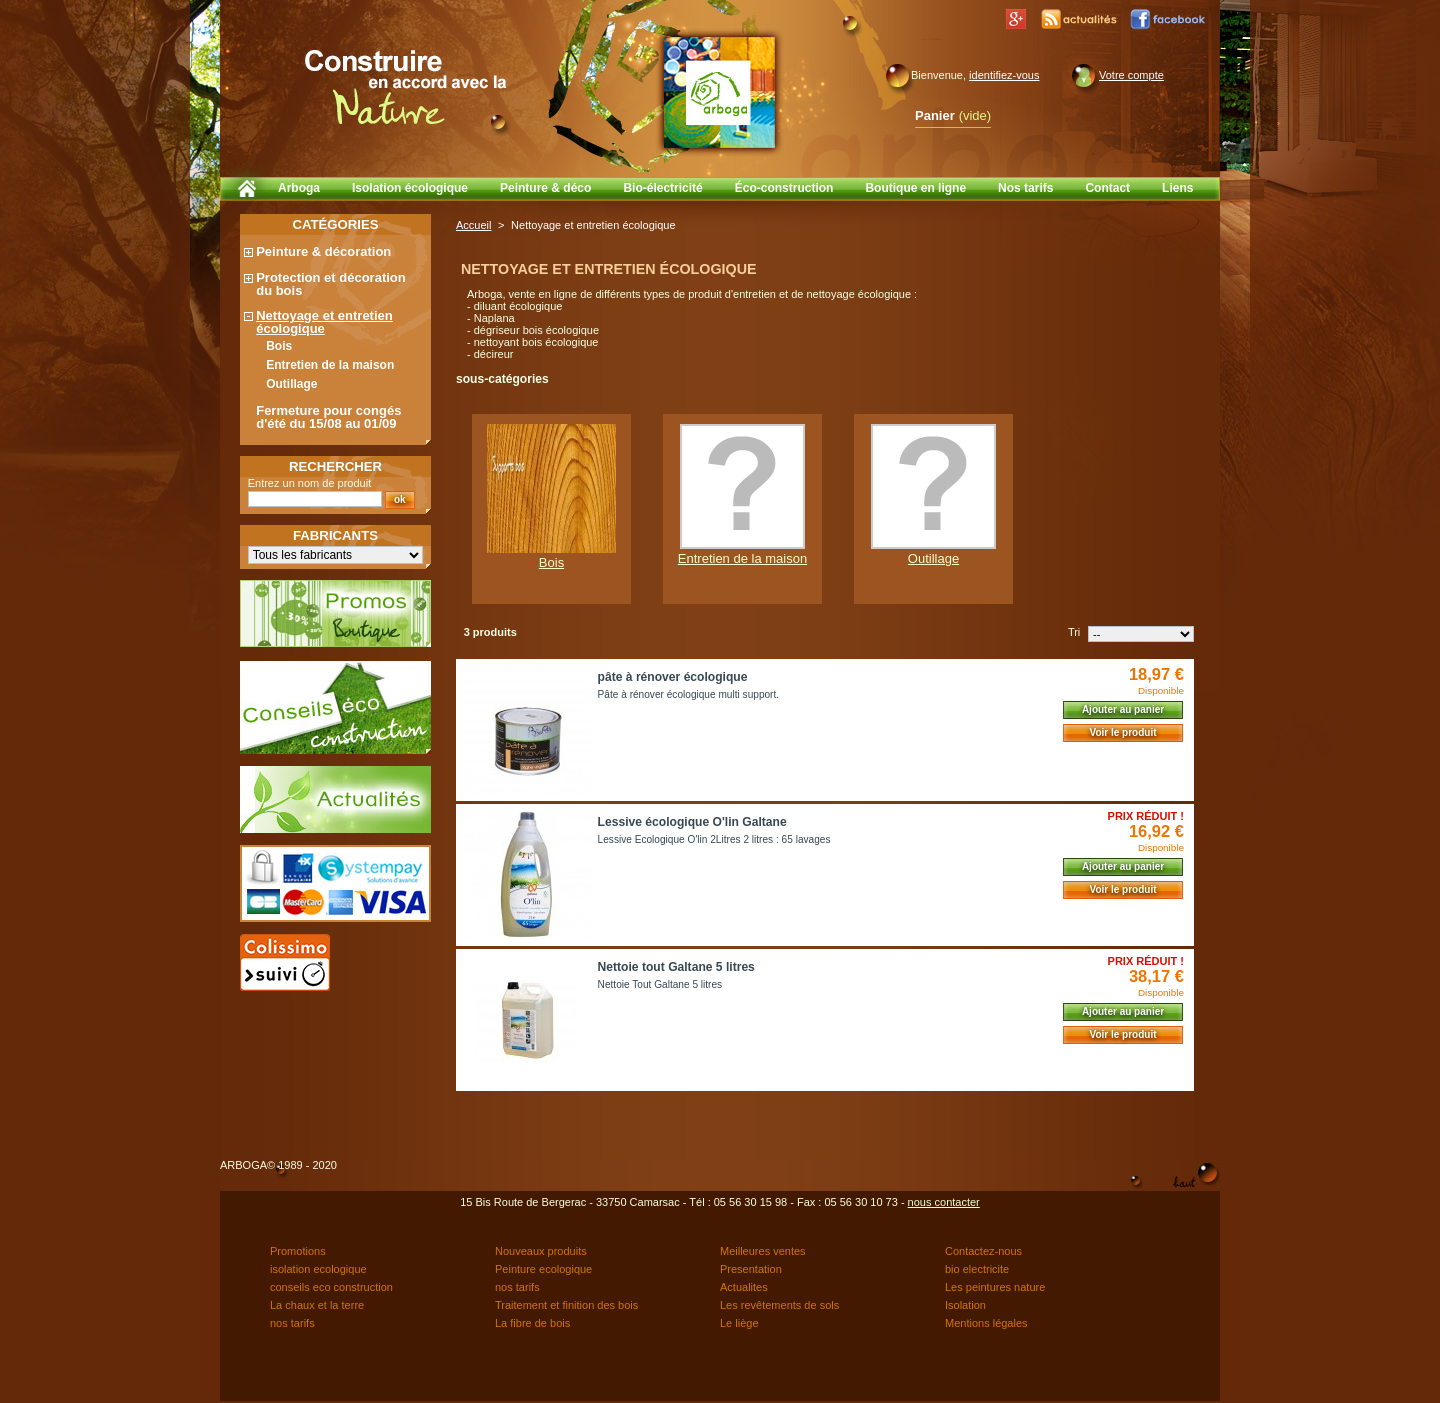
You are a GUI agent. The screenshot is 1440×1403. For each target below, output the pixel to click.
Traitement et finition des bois (566, 1305)
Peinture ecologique (543, 1269)
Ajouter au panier (1123, 709)
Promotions (298, 1251)
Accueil (473, 225)
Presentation (751, 1269)
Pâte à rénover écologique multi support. (689, 694)
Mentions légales (986, 1323)
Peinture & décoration (323, 251)
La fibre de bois (532, 1323)
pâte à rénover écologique (673, 677)
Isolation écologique (410, 188)
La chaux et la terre (317, 1305)
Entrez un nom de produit (310, 483)
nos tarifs (517, 1287)
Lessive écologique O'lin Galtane (692, 822)
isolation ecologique (318, 1269)
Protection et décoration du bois (331, 284)
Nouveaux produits (541, 1251)
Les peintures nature (995, 1287)
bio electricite (977, 1269)
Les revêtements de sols (779, 1305)
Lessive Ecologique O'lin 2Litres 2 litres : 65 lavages (714, 839)
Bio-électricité (662, 188)
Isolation (965, 1305)
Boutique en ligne (915, 188)
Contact (1107, 188)
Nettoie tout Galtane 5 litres (676, 967)
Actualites (744, 1287)
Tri (1074, 632)
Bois (279, 346)
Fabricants (335, 535)
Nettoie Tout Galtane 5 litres (660, 984)
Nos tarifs (1025, 188)
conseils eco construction (331, 1287)
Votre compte (1131, 75)
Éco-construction (784, 188)
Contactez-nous (983, 1251)
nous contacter (944, 1202)
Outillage (291, 384)
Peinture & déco (545, 188)
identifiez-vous (1004, 75)
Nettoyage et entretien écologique (324, 322)
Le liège (739, 1323)
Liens (1177, 188)
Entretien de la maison (330, 365)
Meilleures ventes (763, 1251)
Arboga (299, 188)
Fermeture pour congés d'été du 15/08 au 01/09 (328, 417)
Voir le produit (1122, 732)
